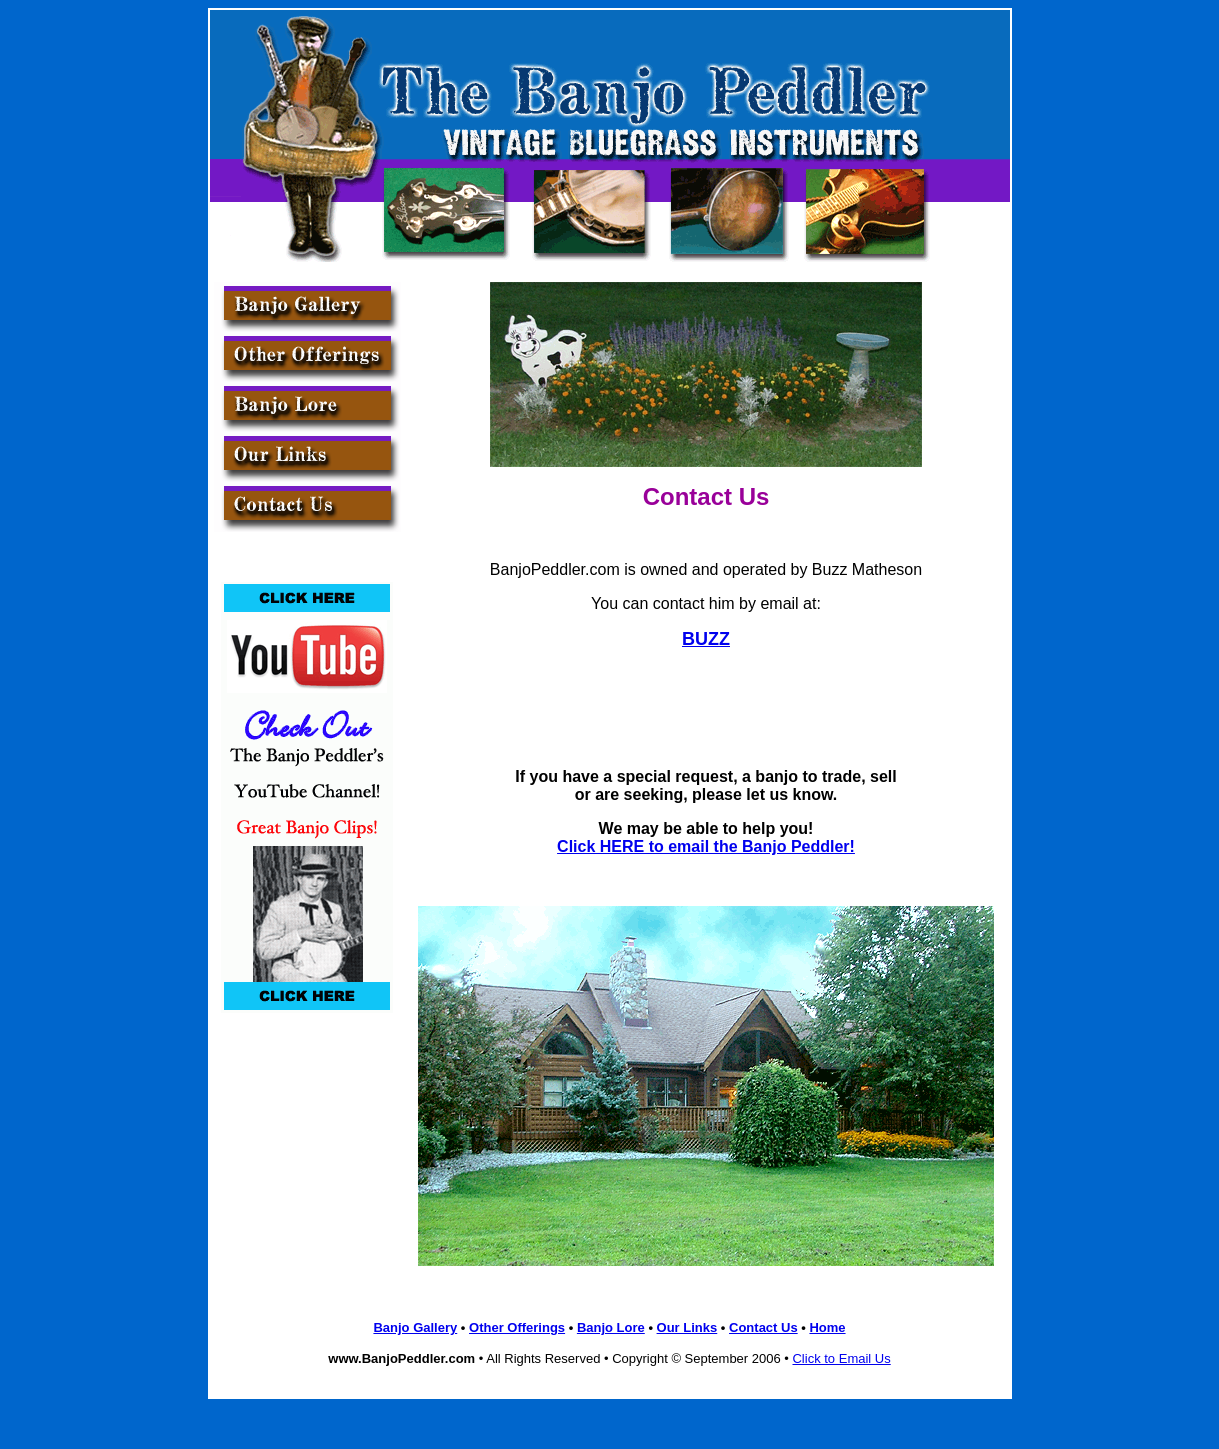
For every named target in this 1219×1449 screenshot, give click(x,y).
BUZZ (706, 639)
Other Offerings (517, 1327)
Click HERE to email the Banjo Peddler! (706, 846)
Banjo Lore (611, 1327)
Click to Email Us (841, 1358)
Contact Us (763, 1327)
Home (827, 1327)
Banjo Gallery (415, 1327)
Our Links (687, 1327)
